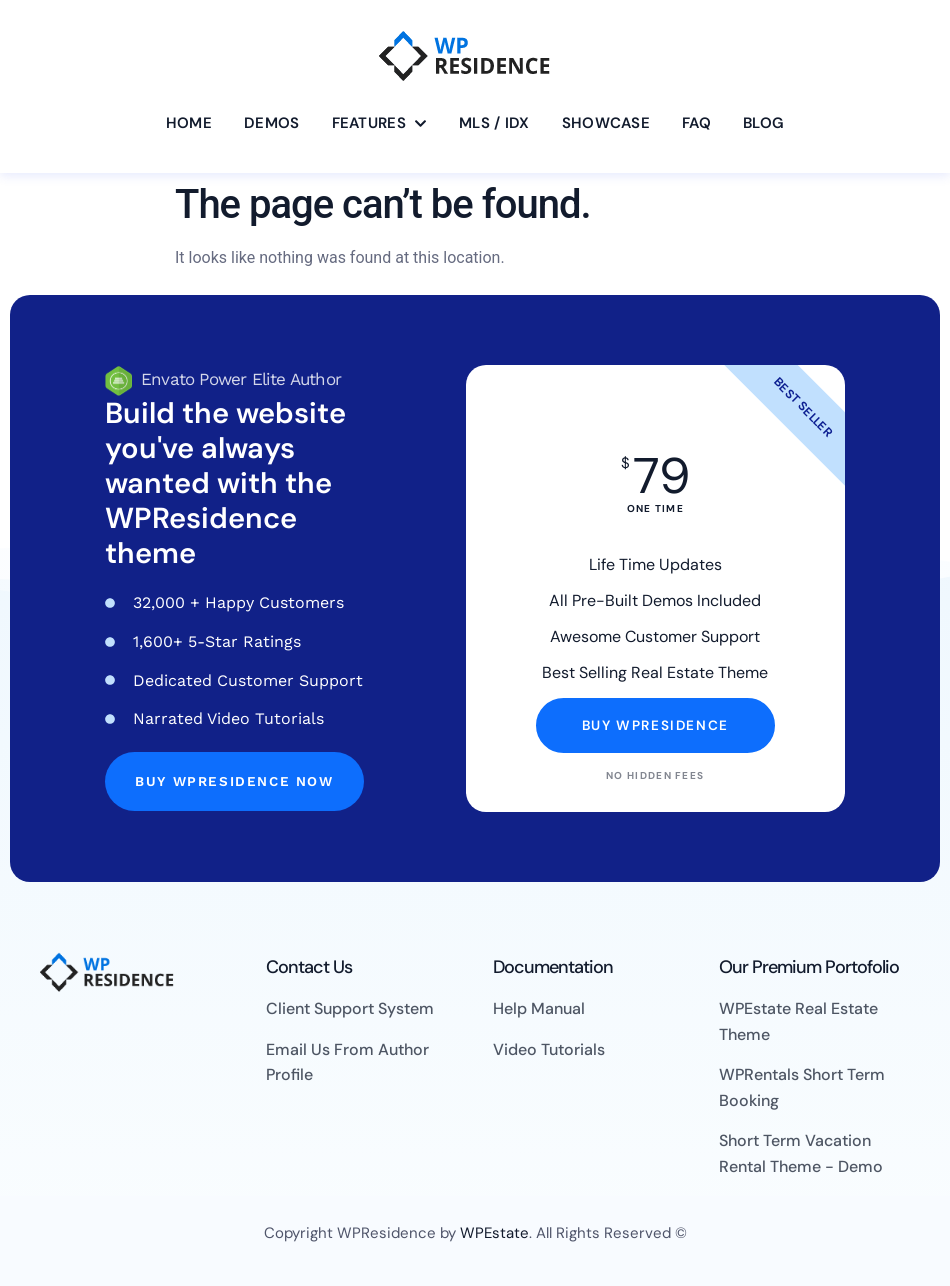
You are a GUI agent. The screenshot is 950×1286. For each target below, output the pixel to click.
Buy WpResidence (655, 725)
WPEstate (494, 1233)
